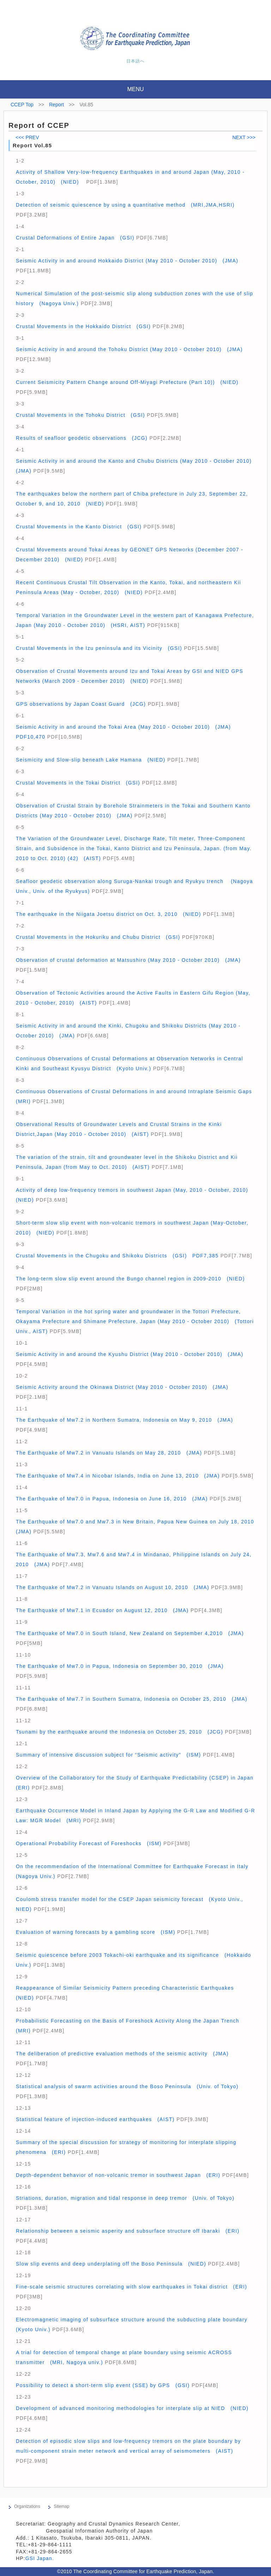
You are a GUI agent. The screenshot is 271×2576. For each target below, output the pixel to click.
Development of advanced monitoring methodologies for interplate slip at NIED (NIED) (132, 2408)
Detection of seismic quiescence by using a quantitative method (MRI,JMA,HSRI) (125, 205)
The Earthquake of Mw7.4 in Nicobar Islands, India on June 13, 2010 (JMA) (118, 1476)
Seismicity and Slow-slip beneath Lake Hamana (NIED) (90, 760)
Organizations (27, 2506)
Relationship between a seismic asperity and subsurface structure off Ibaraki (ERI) (128, 2231)
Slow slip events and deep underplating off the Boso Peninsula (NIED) (111, 2264)
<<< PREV (27, 137)
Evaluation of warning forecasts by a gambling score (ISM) (95, 1932)
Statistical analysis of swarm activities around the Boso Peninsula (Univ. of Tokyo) (127, 2086)
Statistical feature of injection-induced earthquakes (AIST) (95, 2119)
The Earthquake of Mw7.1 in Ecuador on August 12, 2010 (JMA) (102, 1610)
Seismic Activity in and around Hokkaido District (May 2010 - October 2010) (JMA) (127, 260)
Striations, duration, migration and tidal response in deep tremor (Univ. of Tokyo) (125, 2198)
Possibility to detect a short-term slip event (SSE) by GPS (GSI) (103, 2385)
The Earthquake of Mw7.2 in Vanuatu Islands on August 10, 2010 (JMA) (112, 1587)
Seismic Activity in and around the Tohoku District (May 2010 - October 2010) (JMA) (129, 349)
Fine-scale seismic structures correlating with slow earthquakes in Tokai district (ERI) (131, 2287)
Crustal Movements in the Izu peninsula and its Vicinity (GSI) (99, 648)
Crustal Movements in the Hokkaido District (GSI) (83, 326)
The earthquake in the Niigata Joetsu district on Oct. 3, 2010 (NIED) (108, 914)
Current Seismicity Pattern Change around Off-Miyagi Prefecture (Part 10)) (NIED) (127, 382)
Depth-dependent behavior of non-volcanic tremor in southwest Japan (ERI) (118, 2175)
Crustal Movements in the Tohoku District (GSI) (80, 415)
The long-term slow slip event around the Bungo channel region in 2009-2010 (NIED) (130, 1278)
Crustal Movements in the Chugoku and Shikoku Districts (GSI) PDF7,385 (117, 1256)
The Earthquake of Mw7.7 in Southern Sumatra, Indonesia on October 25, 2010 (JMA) (131, 1699)
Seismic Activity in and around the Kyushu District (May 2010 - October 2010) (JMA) (129, 1354)
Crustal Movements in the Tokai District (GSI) (78, 783)
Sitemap (61, 2506)
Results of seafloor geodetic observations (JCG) (81, 438)
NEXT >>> (243, 137)
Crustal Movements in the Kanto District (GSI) (78, 526)
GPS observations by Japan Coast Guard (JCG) (81, 704)
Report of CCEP (38, 125)
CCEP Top (22, 104)
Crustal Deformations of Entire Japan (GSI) (75, 238)
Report (56, 104)
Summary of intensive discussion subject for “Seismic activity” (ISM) (108, 1755)
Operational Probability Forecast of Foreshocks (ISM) (89, 1843)
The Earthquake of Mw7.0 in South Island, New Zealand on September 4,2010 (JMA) (130, 1633)
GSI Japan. (40, 2558)
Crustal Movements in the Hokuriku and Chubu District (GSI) (98, 937)
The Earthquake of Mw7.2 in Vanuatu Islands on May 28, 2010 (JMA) (109, 1453)
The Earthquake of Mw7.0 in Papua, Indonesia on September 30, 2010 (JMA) (120, 1666)
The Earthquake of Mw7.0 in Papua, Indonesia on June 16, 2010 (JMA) (112, 1499)
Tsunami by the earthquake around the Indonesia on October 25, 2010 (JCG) (119, 1732)
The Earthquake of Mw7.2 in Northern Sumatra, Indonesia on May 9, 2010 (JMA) (124, 1420)
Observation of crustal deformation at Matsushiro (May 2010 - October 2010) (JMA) (128, 960)
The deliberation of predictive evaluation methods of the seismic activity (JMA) (122, 2053)
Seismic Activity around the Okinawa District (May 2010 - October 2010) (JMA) (122, 1387)
